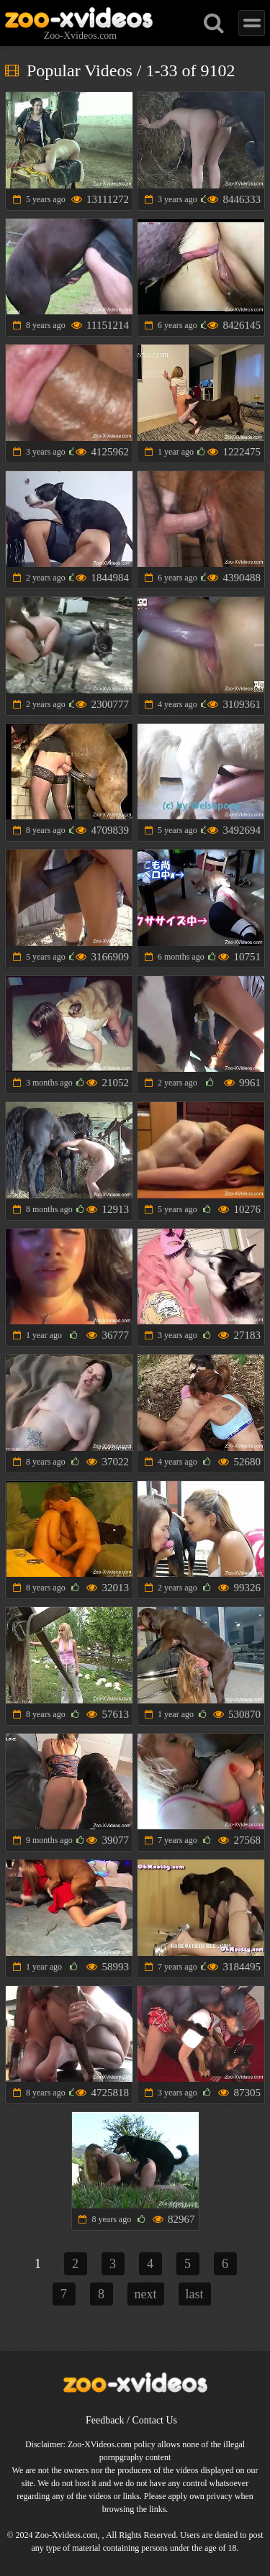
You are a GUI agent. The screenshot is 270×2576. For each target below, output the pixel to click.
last (195, 2294)
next (146, 2294)
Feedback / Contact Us (131, 2420)
